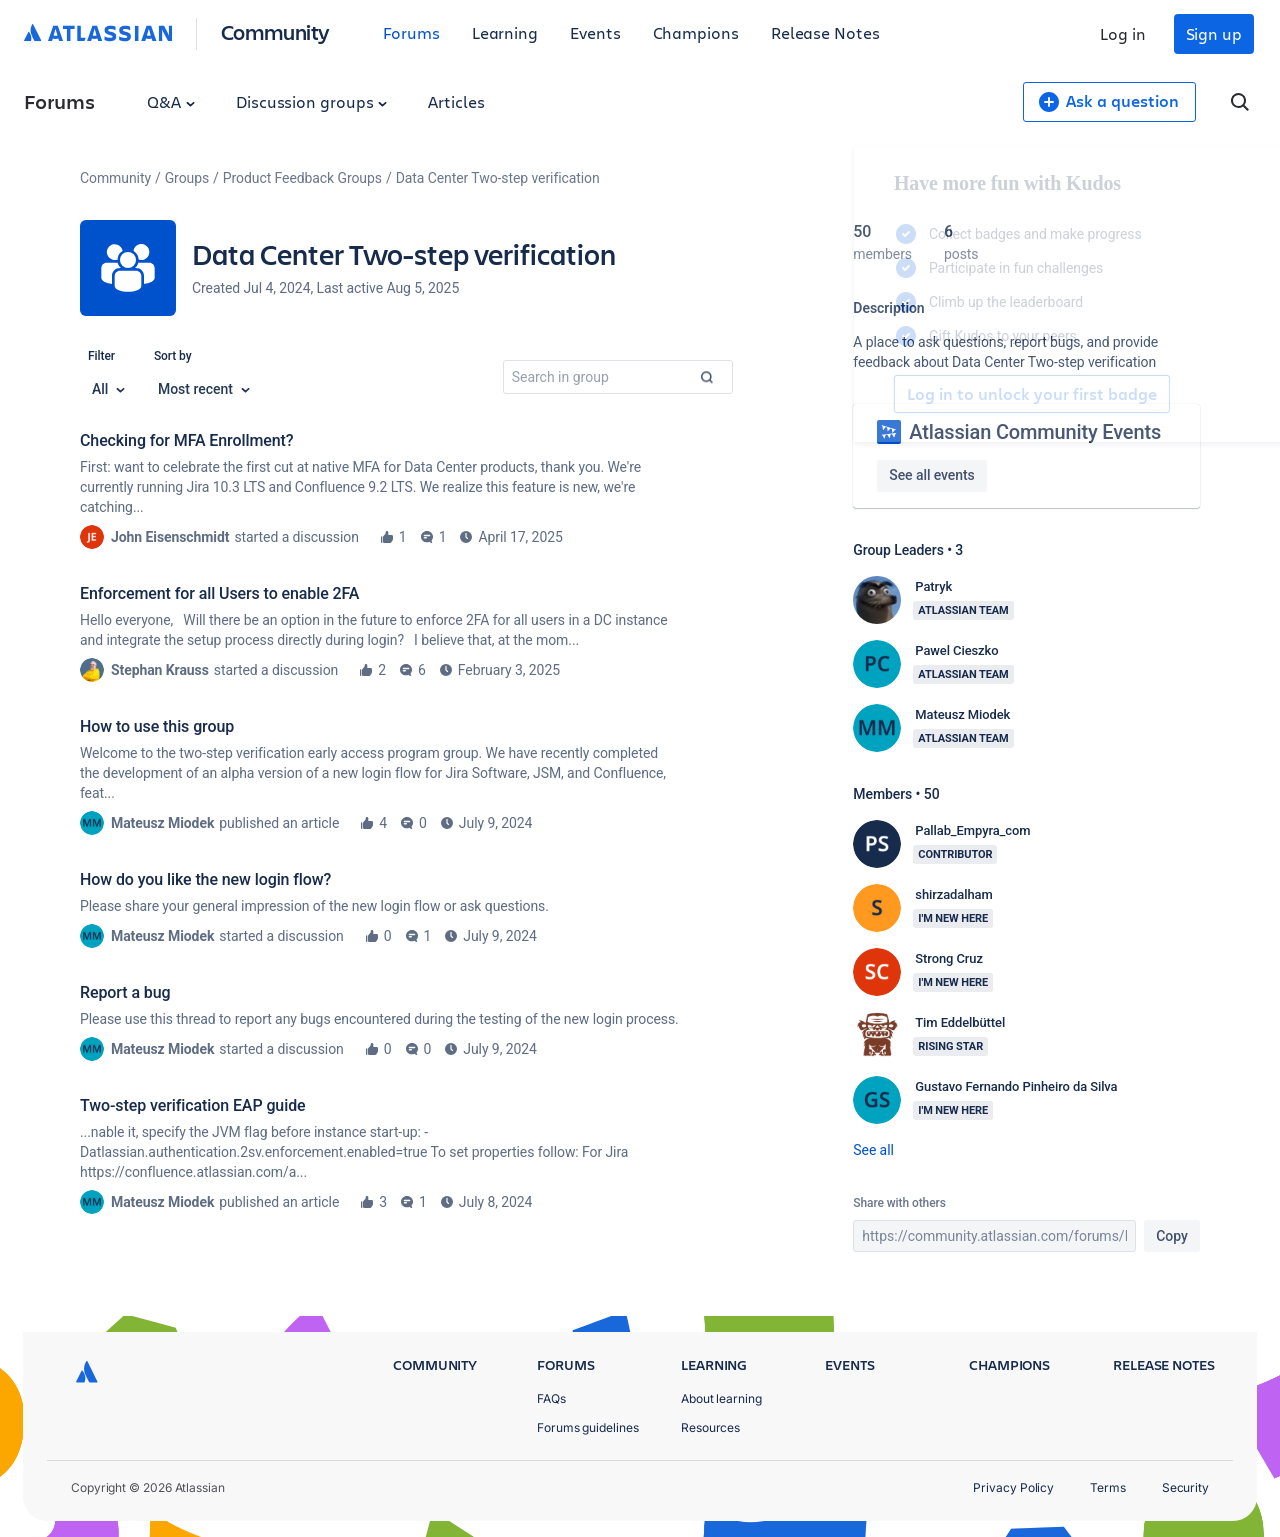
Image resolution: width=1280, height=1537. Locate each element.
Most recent (204, 389)
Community (275, 31)
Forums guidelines (588, 1427)
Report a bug (125, 992)
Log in (1123, 33)
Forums (411, 32)
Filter (101, 356)
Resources (710, 1427)
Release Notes (825, 32)
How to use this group (157, 726)
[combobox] (618, 377)
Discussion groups (312, 101)
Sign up (1214, 33)
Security (1185, 1487)
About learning (721, 1398)
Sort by (173, 356)
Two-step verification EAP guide (193, 1105)
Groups (187, 178)
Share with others (899, 1203)
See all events (931, 475)
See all (873, 1150)
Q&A (171, 101)
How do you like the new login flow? (205, 879)
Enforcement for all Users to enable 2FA (219, 593)
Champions (696, 32)
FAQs (551, 1398)
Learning (505, 32)
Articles (456, 101)
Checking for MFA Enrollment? (186, 440)
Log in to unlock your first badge (876, 394)
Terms (1108, 1487)
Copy (1172, 1236)
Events (595, 32)
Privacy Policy (1013, 1487)
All (108, 389)
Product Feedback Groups (302, 178)
